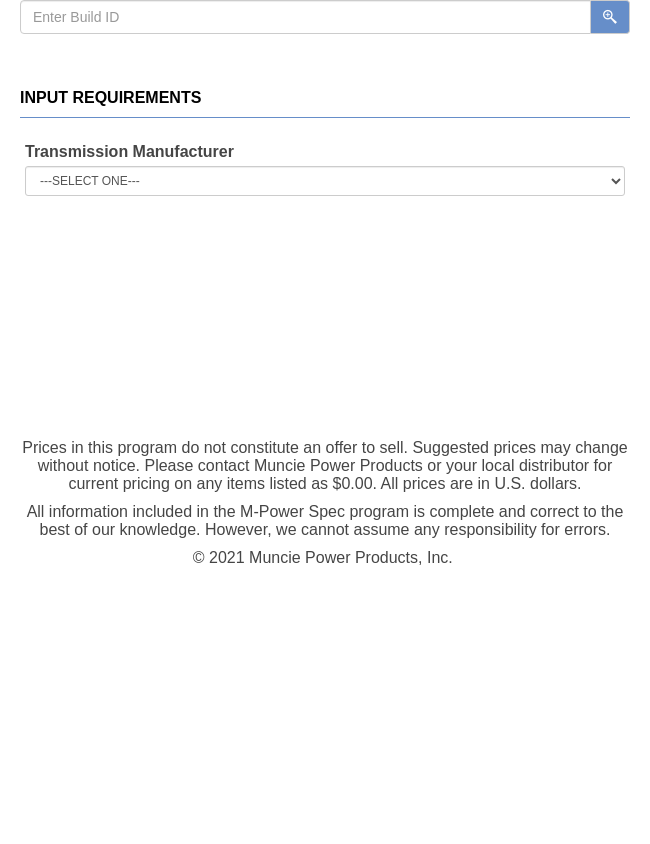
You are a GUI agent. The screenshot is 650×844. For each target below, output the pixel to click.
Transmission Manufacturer (129, 151)
